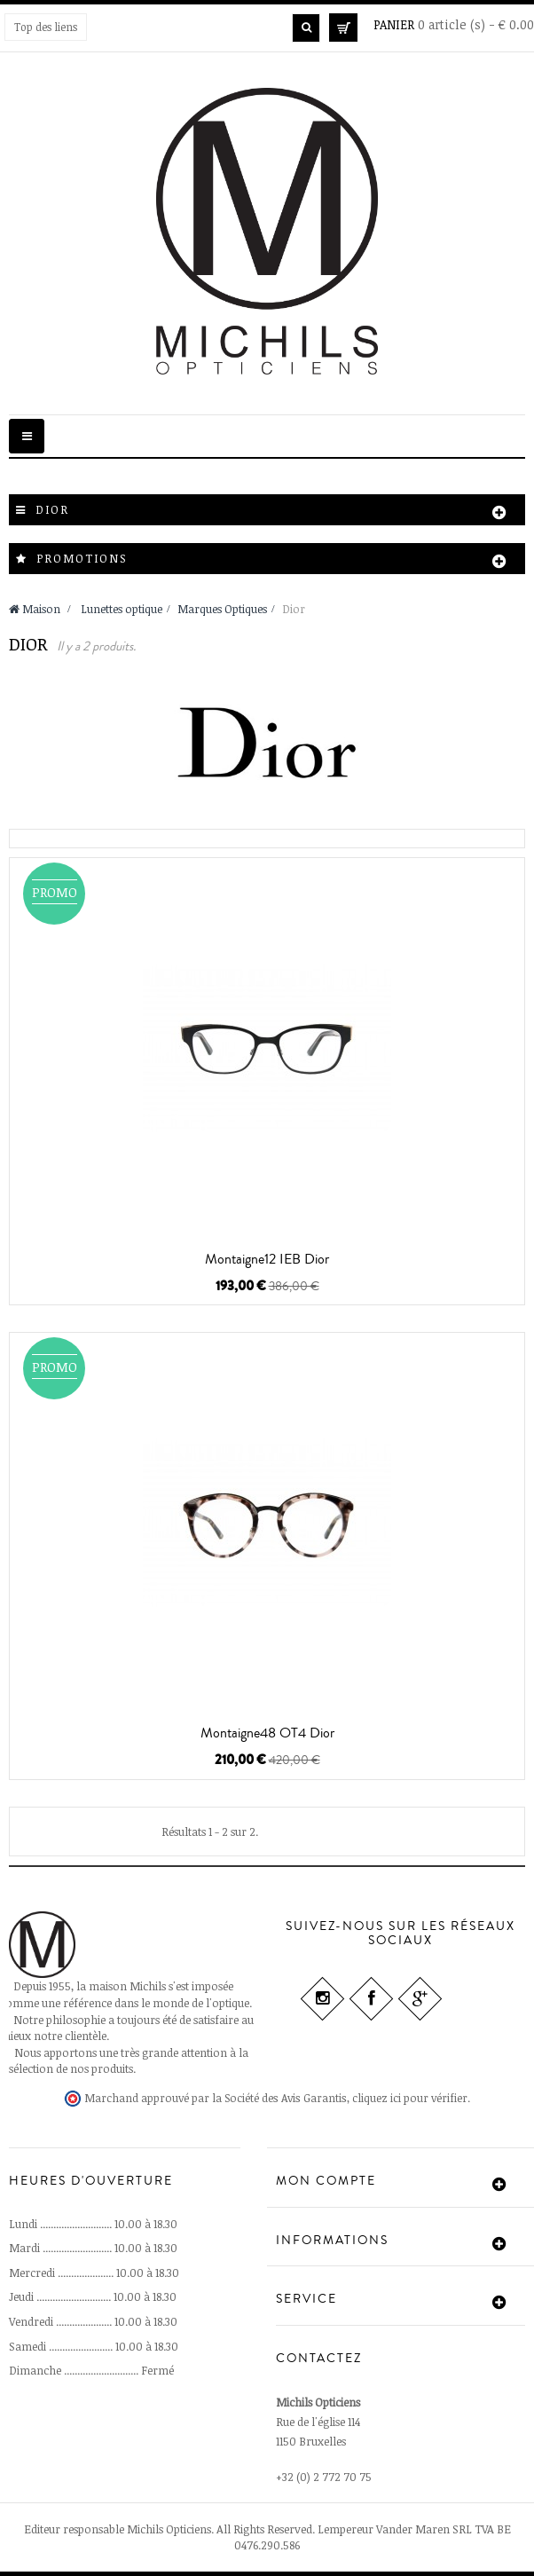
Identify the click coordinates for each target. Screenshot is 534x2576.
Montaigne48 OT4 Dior (267, 1733)
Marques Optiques (222, 609)
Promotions (82, 558)
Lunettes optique (121, 609)
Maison (34, 609)
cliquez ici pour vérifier (409, 2098)
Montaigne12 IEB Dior (267, 1259)
